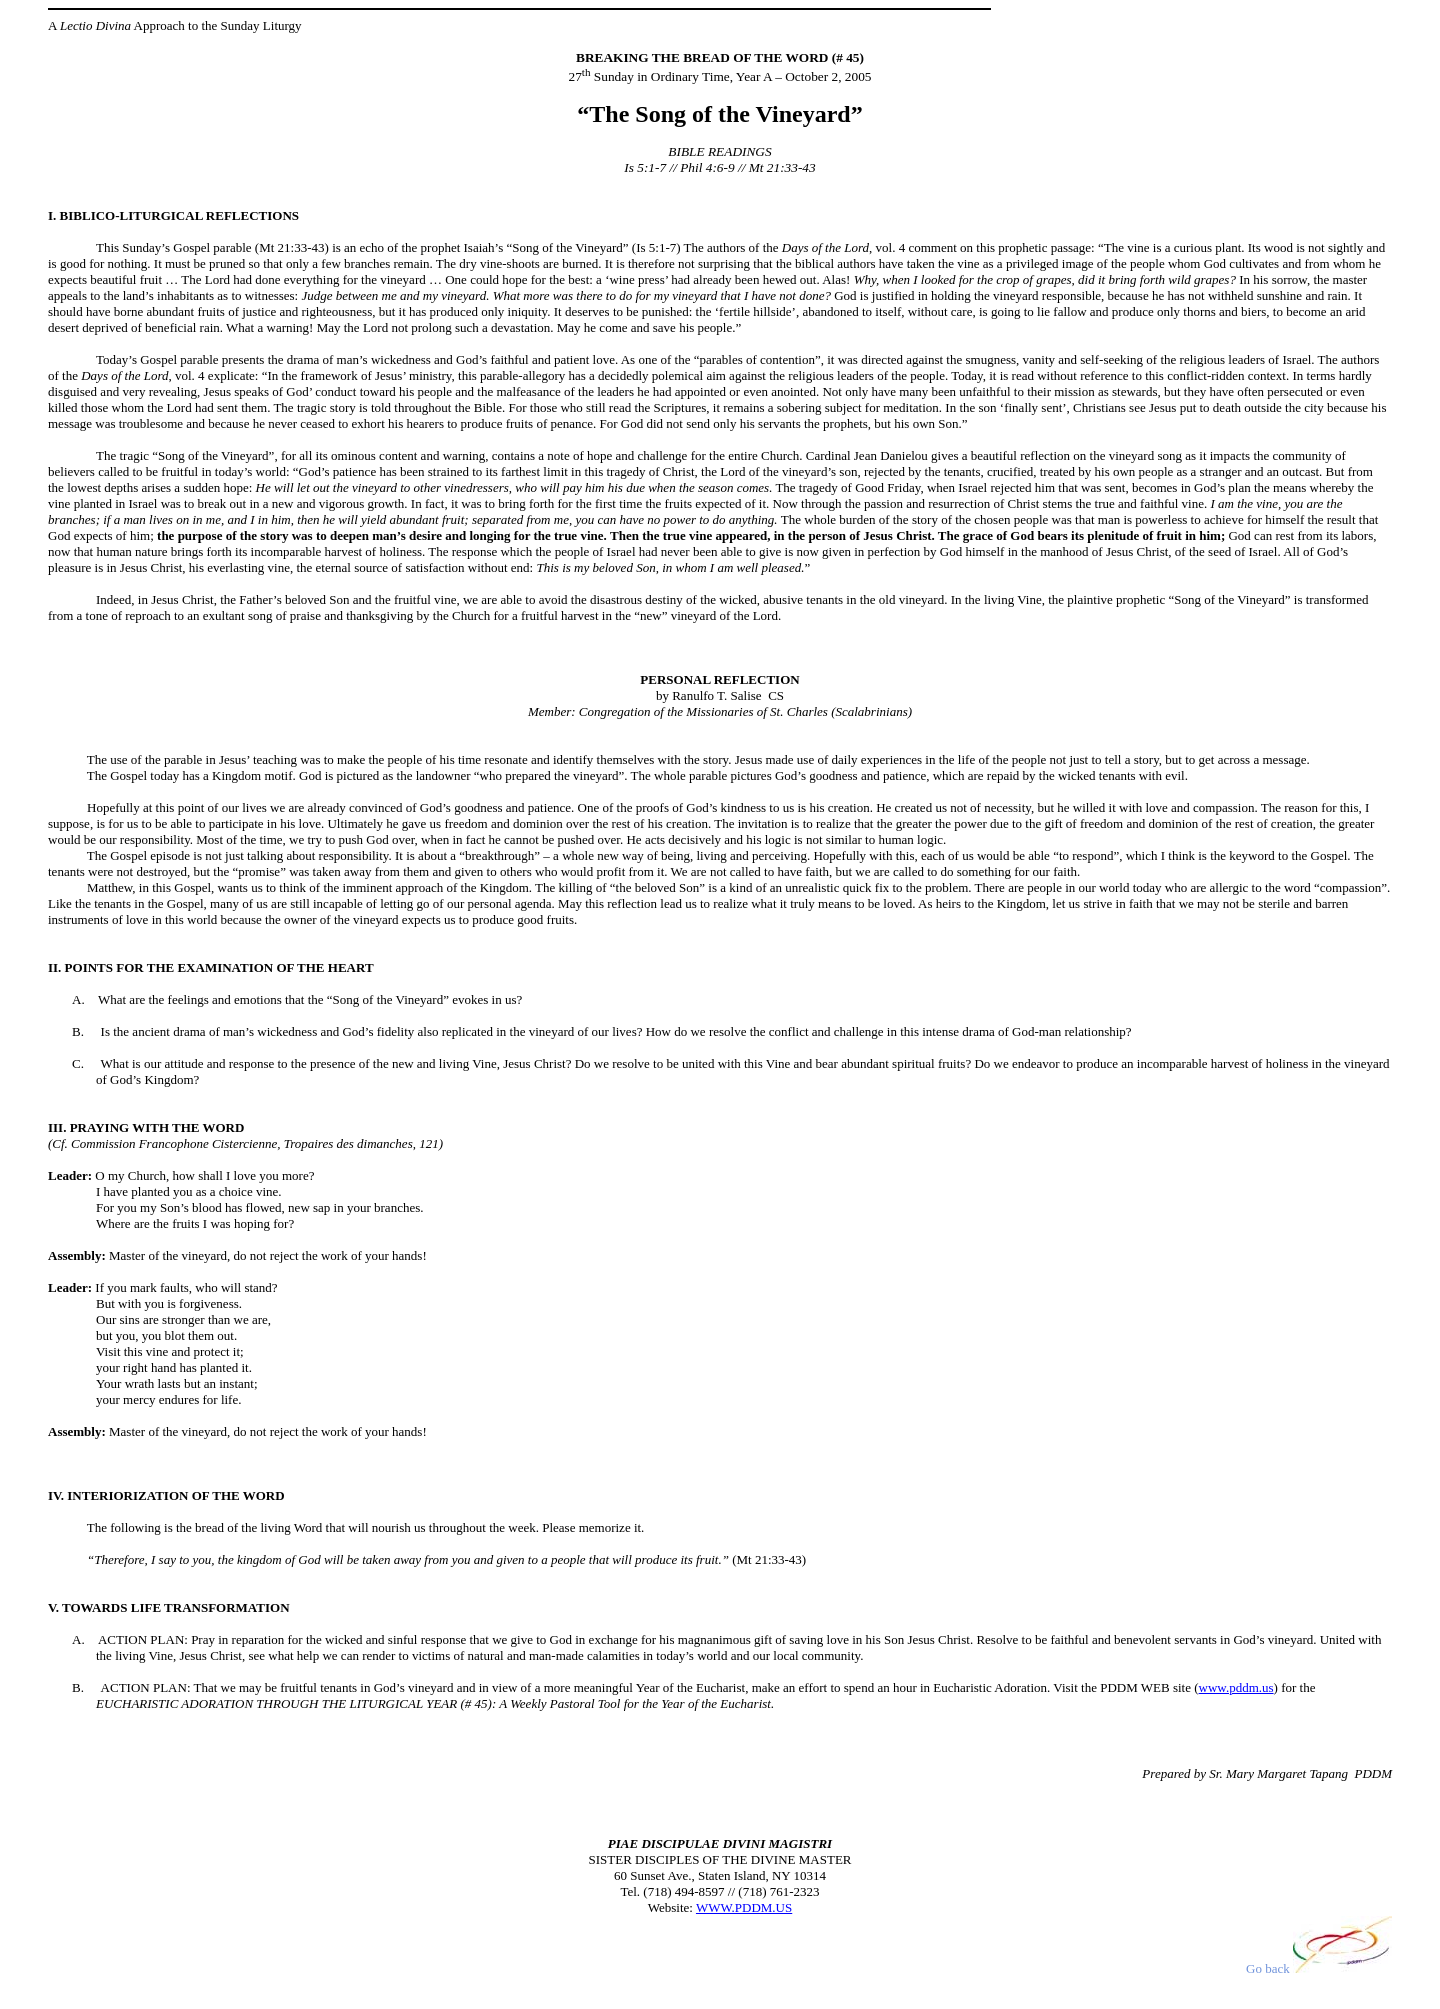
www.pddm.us (1236, 1687)
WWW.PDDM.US (744, 1907)
